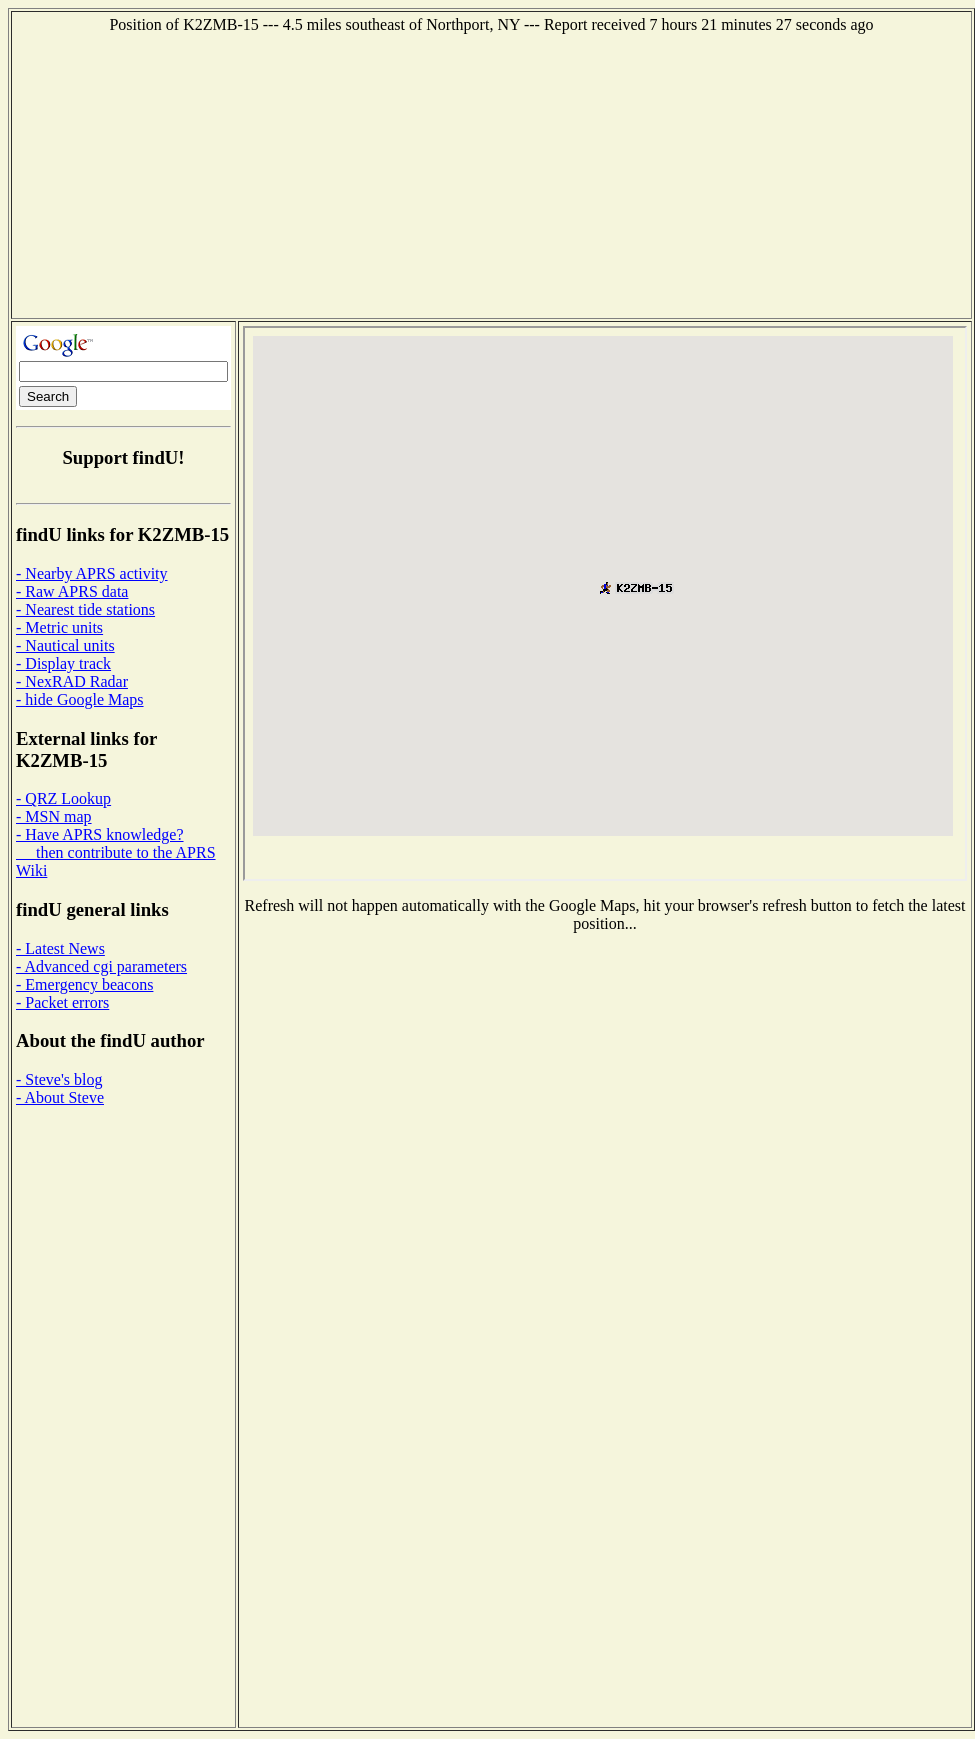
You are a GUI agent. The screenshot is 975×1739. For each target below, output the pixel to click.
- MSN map (54, 816)
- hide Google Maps (80, 699)
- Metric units (59, 627)
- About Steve (60, 1097)
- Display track (63, 663)
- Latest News (60, 948)
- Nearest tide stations (85, 609)
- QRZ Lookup (63, 798)
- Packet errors (62, 1002)
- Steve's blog (59, 1079)
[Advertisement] (492, 174)
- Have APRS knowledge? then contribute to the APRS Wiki (116, 852)
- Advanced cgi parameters (101, 966)
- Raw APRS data (72, 591)
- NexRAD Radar (72, 681)
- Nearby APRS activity (92, 573)
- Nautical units (65, 645)
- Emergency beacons (84, 984)
